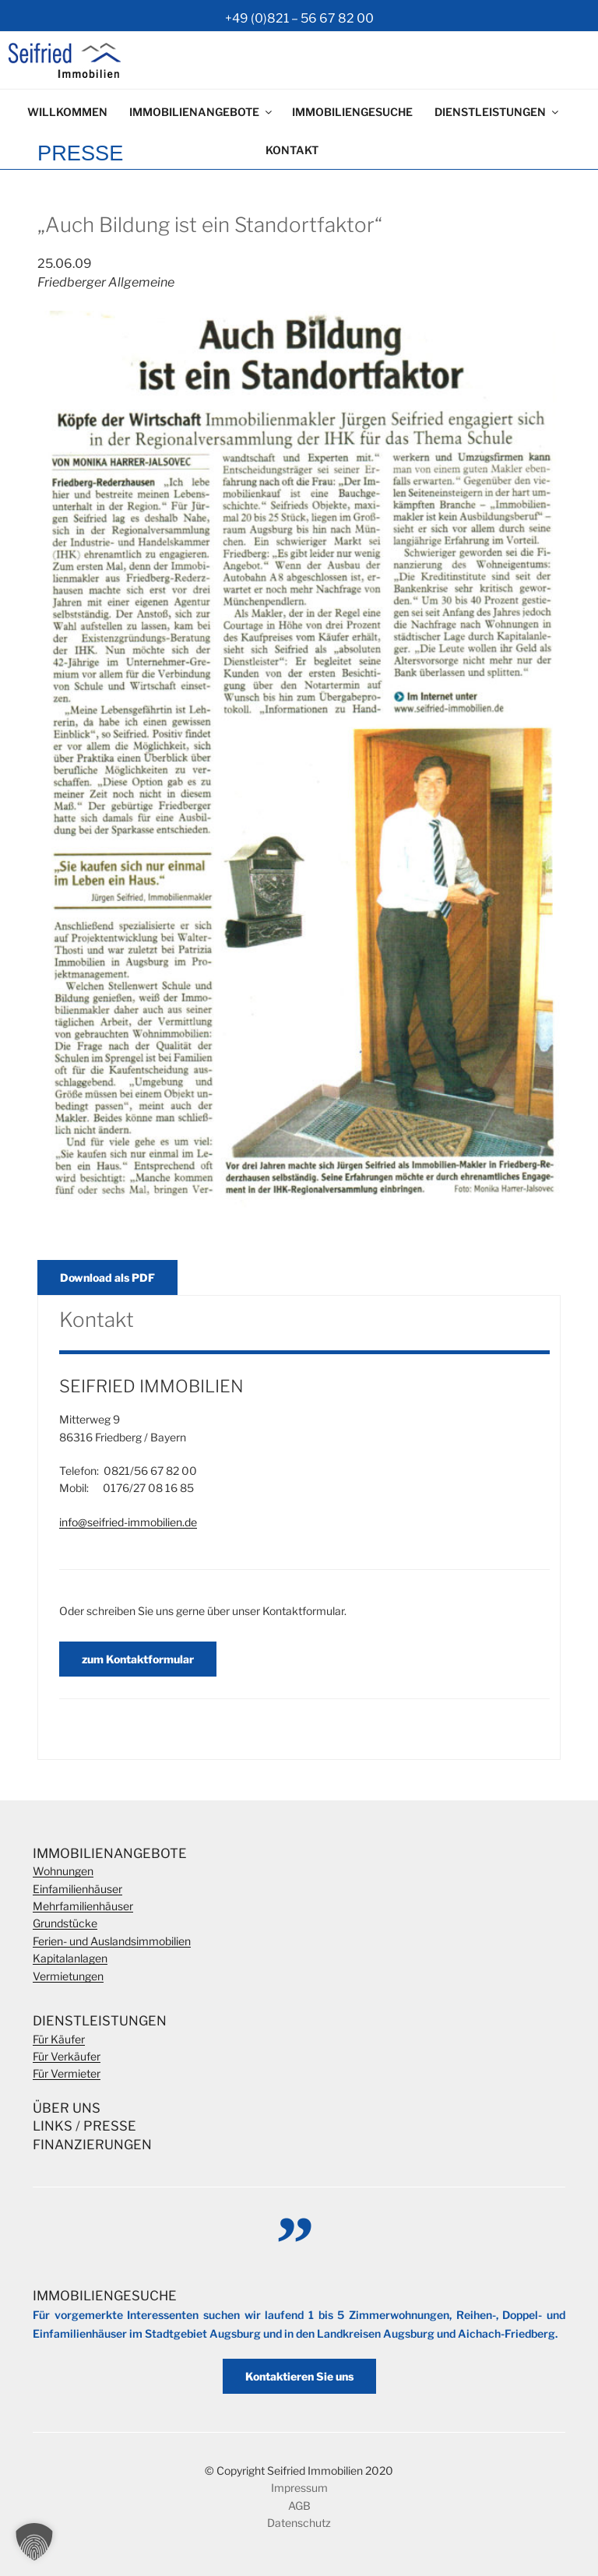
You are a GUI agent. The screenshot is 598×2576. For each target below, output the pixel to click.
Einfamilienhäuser (77, 1888)
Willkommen (67, 111)
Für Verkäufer (66, 2056)
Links (52, 2126)
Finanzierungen (92, 2144)
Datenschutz (299, 2522)
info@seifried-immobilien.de (128, 1522)
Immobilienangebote (201, 111)
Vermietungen (68, 1976)
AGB (299, 2505)
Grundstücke (65, 1923)
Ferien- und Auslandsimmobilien (112, 1941)
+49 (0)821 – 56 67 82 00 (299, 18)
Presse (109, 2126)
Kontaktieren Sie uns (299, 2376)
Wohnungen (63, 1870)
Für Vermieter (66, 2073)
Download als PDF (107, 1277)
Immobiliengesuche (352, 111)
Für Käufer (59, 2039)
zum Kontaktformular (138, 1659)
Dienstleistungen (497, 111)
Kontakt (292, 150)
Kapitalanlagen (70, 1958)
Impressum (299, 2487)
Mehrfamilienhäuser (83, 1906)
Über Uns (66, 2108)
